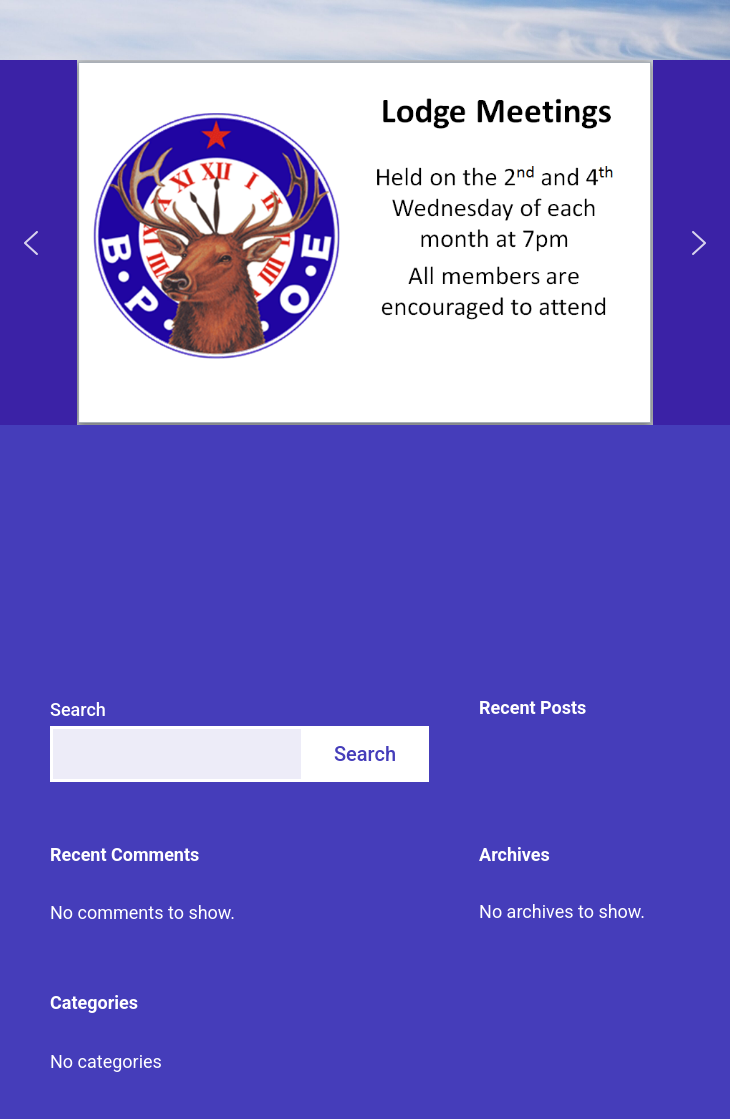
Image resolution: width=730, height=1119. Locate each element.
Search (78, 709)
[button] (31, 243)
